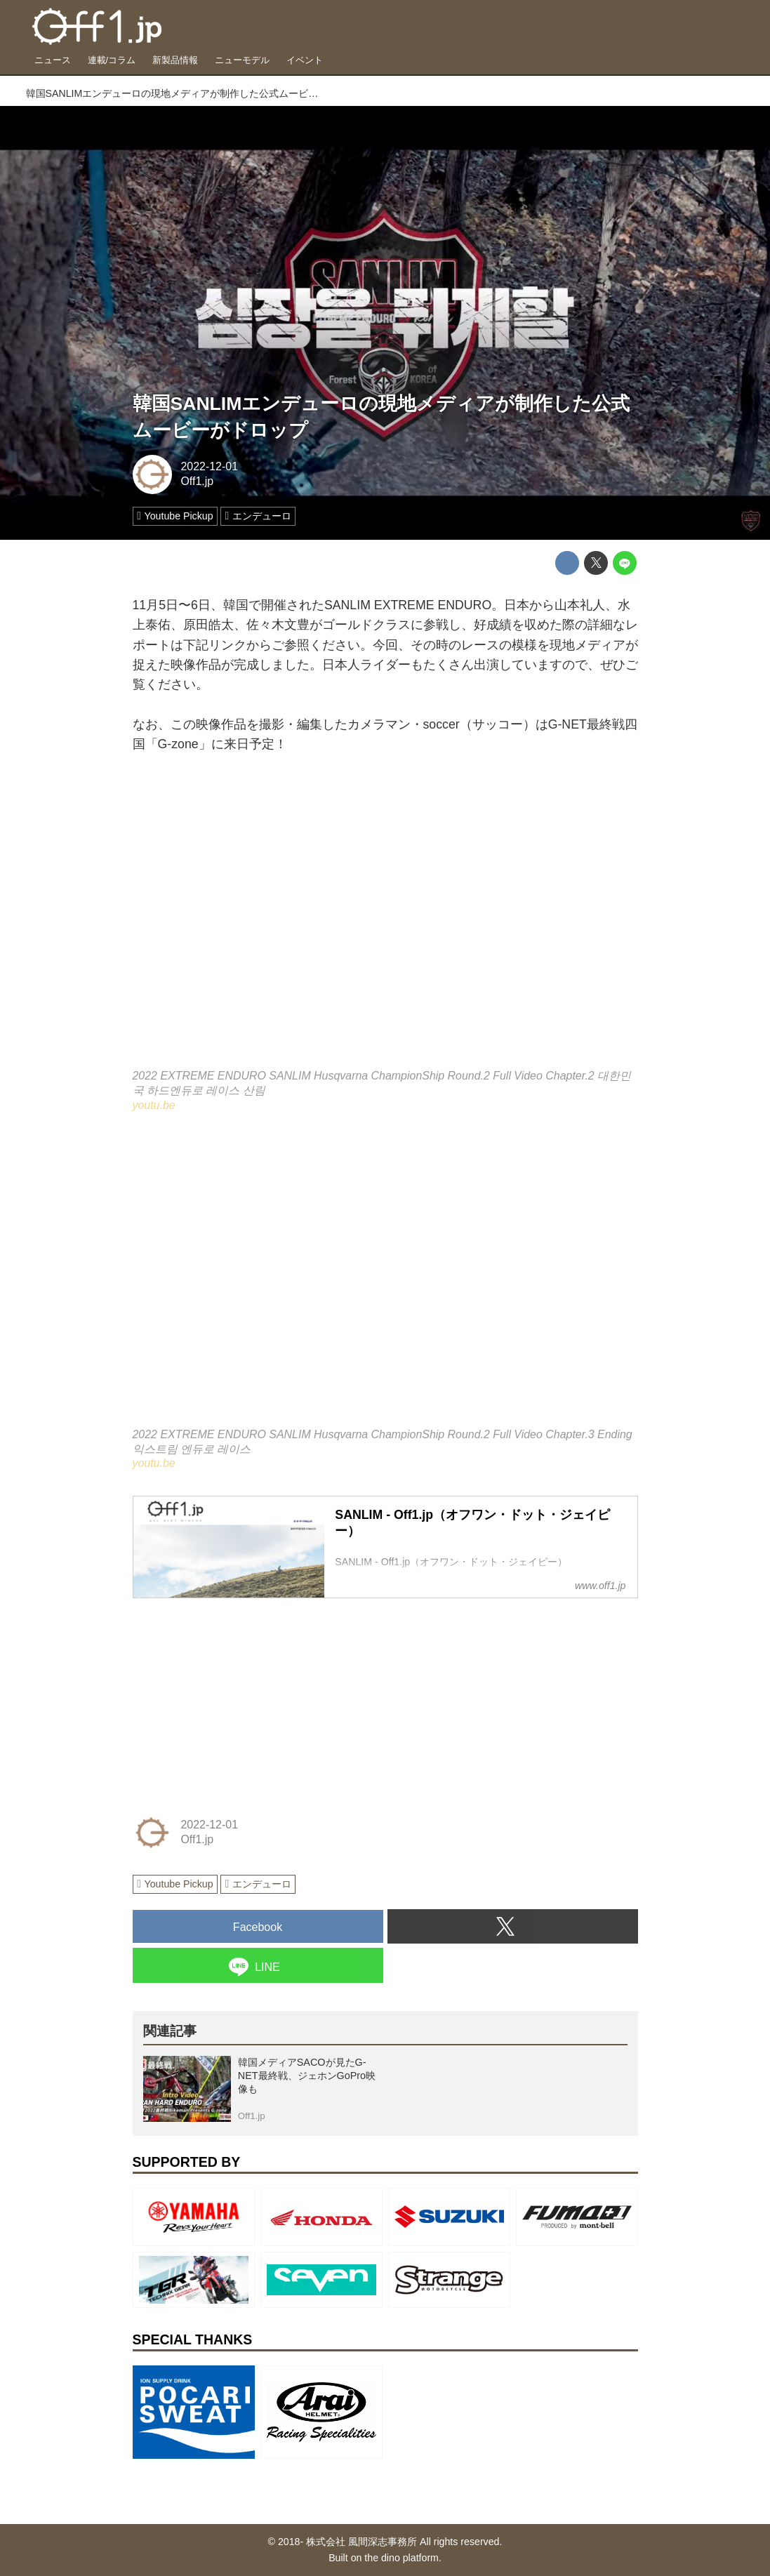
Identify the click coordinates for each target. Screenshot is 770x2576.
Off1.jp (196, 481)
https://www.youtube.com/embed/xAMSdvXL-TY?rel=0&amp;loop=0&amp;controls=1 (385, 921)
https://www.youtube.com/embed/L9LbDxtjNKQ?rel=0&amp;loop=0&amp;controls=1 (385, 1280)
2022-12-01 (209, 466)
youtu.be (154, 1105)
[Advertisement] (238, 1698)
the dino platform (401, 2557)
